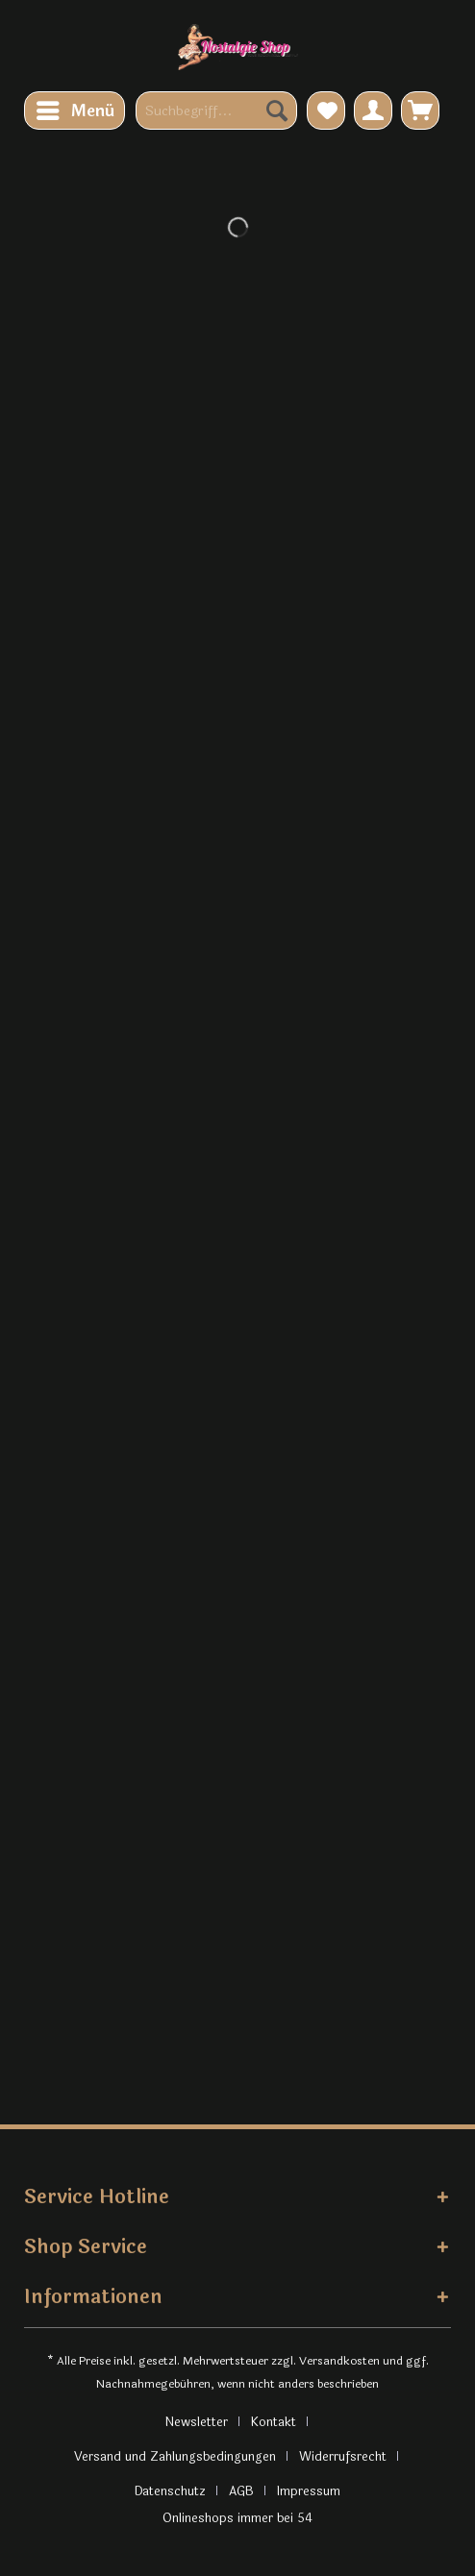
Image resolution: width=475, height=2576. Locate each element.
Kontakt (273, 2422)
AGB (241, 2491)
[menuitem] (74, 110)
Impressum (308, 2491)
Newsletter (196, 2422)
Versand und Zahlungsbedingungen (175, 2456)
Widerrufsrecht (343, 2456)
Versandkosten (339, 2360)
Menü (75, 109)
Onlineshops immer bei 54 (237, 2518)
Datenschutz (170, 2491)
